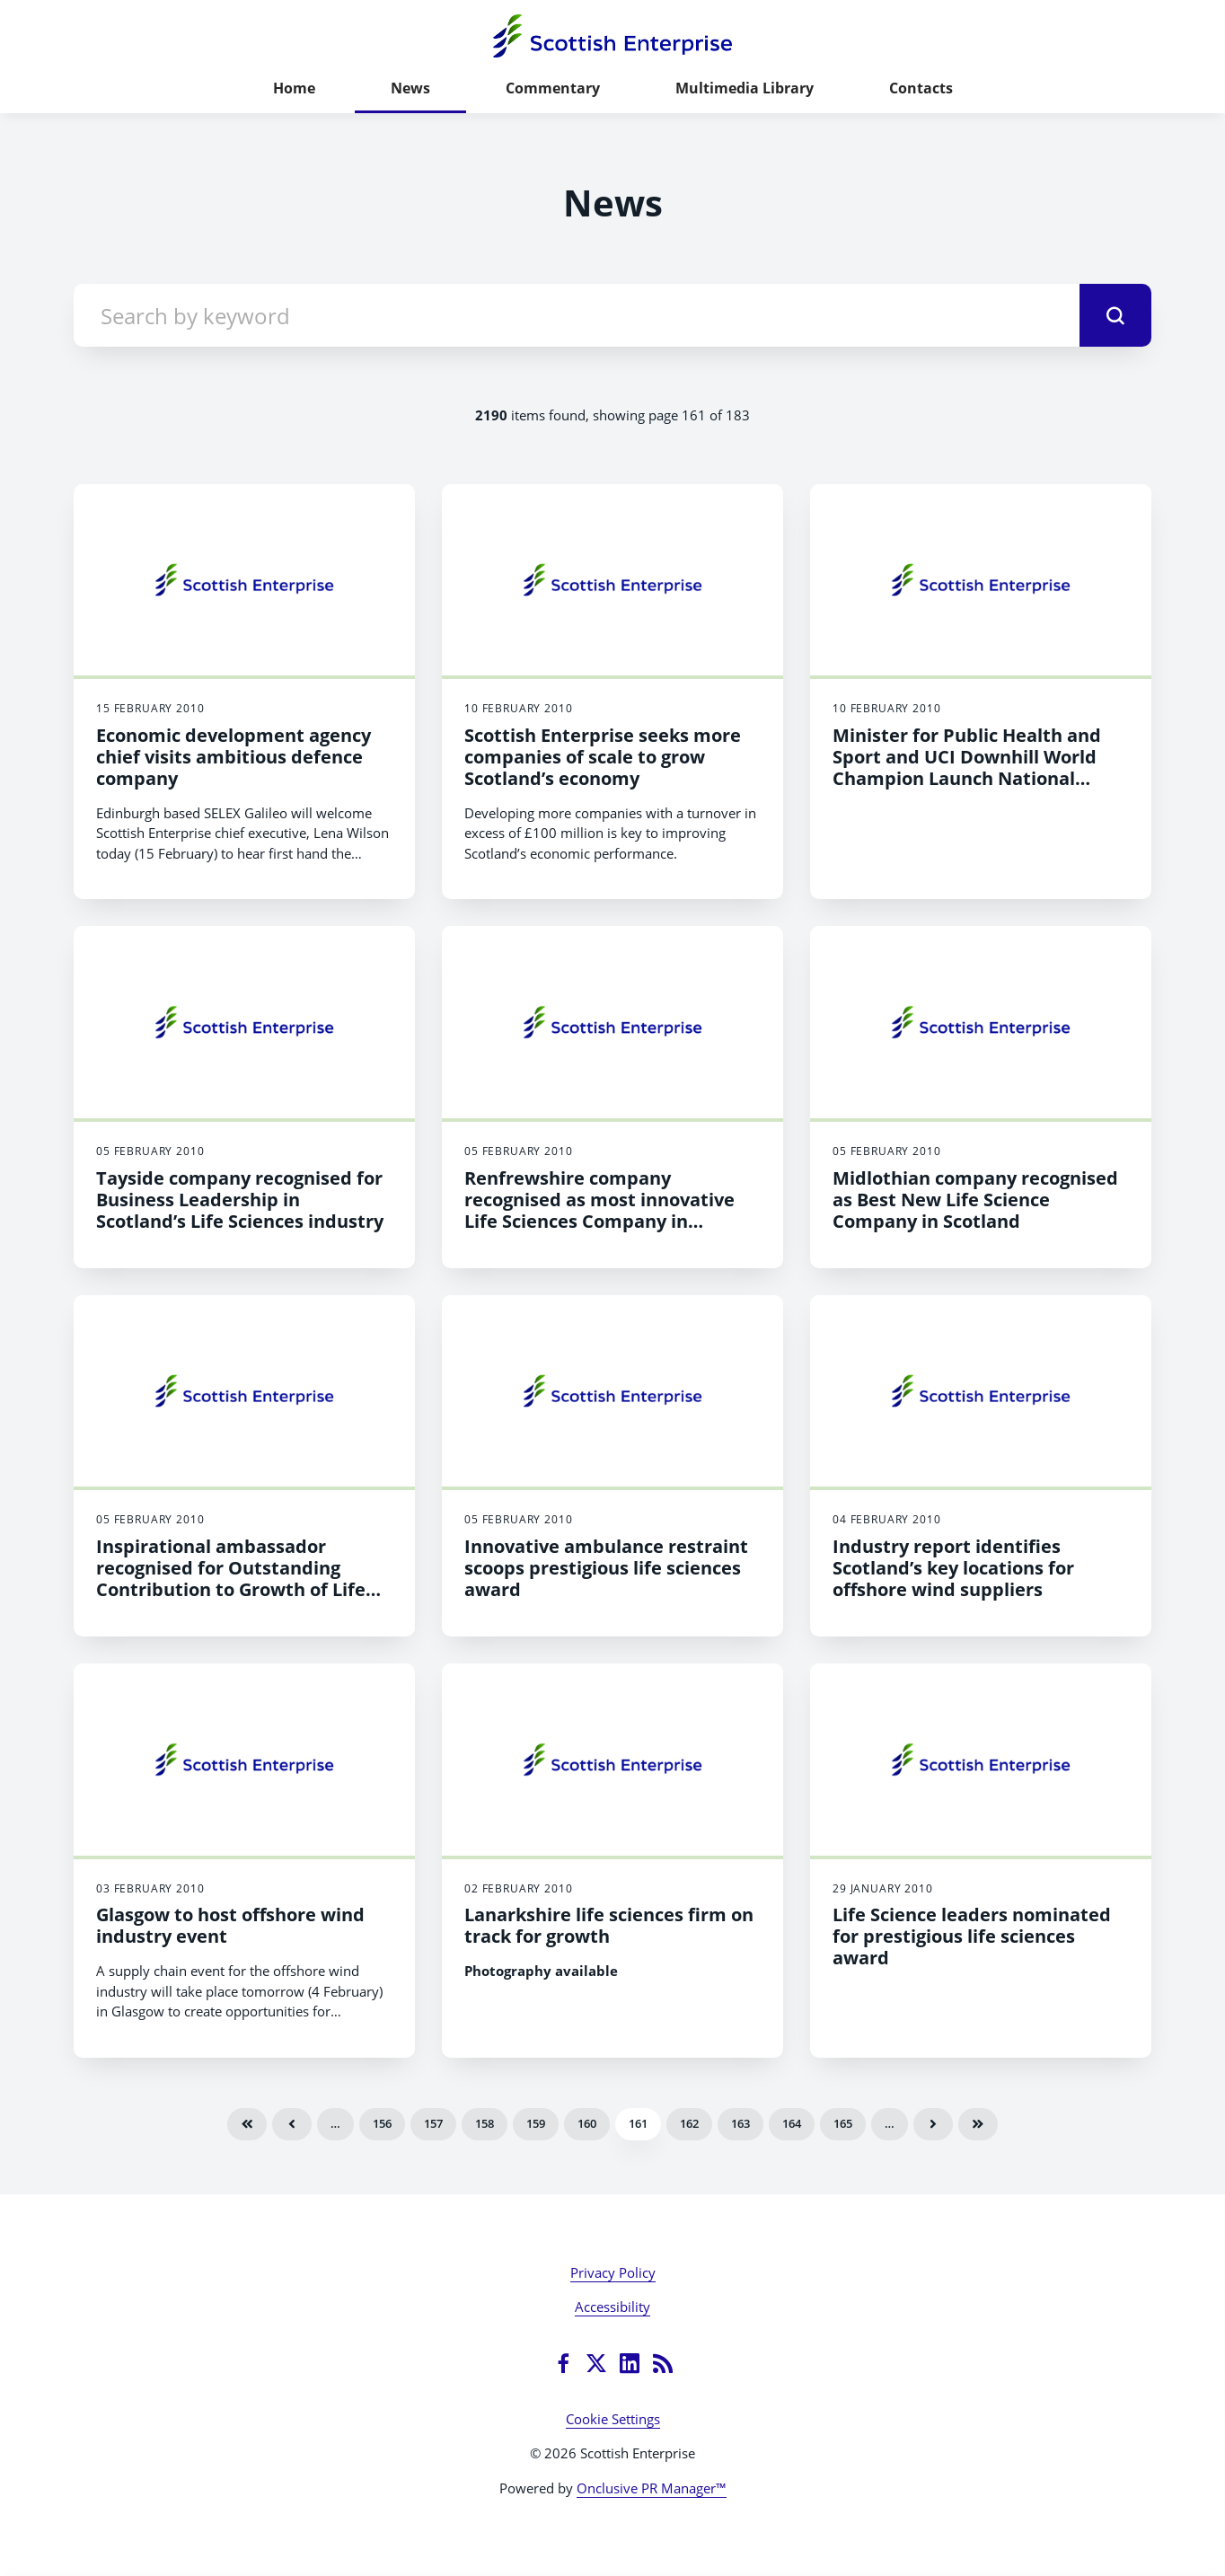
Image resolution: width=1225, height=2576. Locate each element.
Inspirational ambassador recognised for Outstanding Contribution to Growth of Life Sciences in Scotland (231, 1578)
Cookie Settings (613, 2419)
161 (638, 2123)
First (247, 2124)
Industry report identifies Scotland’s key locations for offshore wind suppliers (953, 1567)
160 (586, 2123)
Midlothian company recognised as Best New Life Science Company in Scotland (975, 1199)
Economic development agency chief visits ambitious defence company (233, 756)
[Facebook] (563, 2363)
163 (740, 2123)
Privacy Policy (613, 2272)
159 (535, 2123)
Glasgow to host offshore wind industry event (230, 1925)
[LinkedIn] (629, 2363)
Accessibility (612, 2307)
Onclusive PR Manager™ (652, 2488)
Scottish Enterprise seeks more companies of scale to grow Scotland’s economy (602, 756)
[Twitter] (596, 2363)
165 (842, 2123)
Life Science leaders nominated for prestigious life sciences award (972, 1936)
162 (689, 2123)
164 (791, 2123)
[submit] (1115, 315)
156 (382, 2123)
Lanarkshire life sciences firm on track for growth (609, 1925)
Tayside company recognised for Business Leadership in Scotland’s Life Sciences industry (239, 1199)
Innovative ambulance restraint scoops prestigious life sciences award (606, 1567)
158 (484, 2123)
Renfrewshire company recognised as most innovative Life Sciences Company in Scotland (599, 1210)
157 (433, 2123)
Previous (292, 2124)
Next (933, 2124)
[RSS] (663, 2363)
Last (978, 2124)
